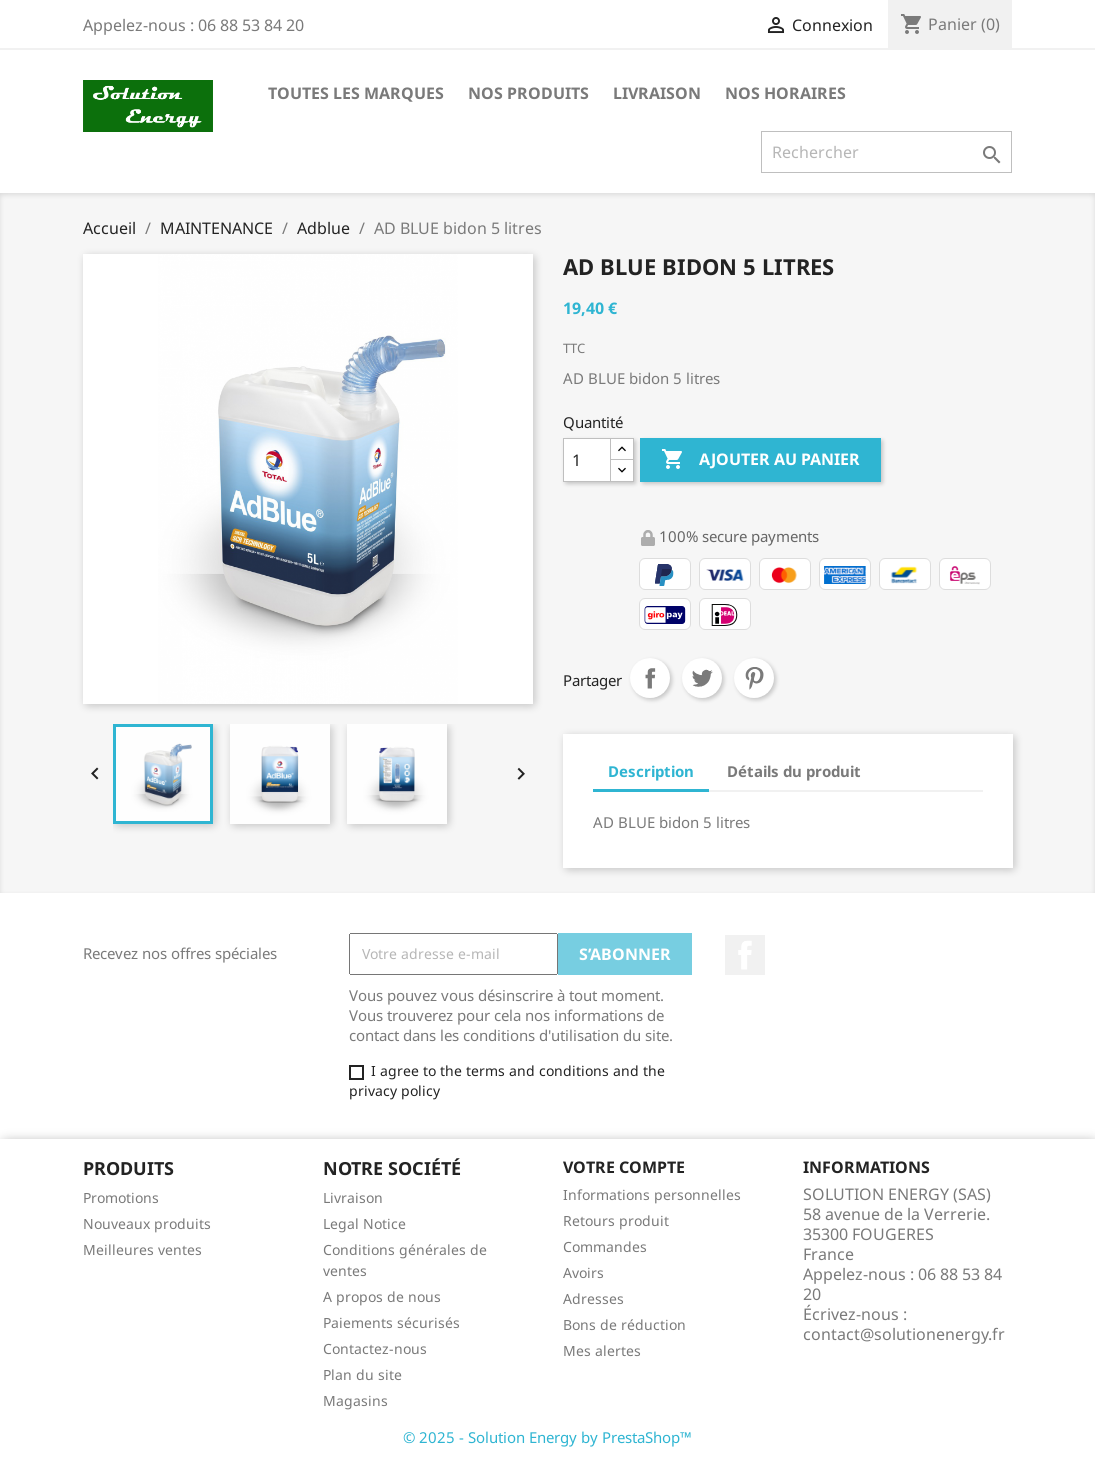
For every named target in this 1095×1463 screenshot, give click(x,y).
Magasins (355, 1400)
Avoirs (583, 1272)
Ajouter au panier (760, 460)
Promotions (121, 1197)
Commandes (605, 1246)
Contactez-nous (375, 1348)
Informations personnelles (652, 1194)
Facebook (745, 955)
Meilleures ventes (142, 1249)
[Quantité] (587, 460)
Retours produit (616, 1220)
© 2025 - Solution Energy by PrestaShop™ (547, 1437)
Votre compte (624, 1167)
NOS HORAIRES (785, 93)
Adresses (593, 1298)
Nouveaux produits (147, 1223)
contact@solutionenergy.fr (904, 1334)
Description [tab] (651, 771)
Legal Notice (364, 1223)
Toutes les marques (356, 93)
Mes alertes (602, 1350)
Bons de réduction (624, 1324)
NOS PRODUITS (528, 93)
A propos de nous (382, 1296)
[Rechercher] (886, 152)
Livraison (353, 1197)
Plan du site (362, 1374)
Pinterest (754, 678)
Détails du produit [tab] (794, 771)
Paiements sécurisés (391, 1322)
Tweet (702, 678)
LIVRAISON (657, 93)
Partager (650, 678)
